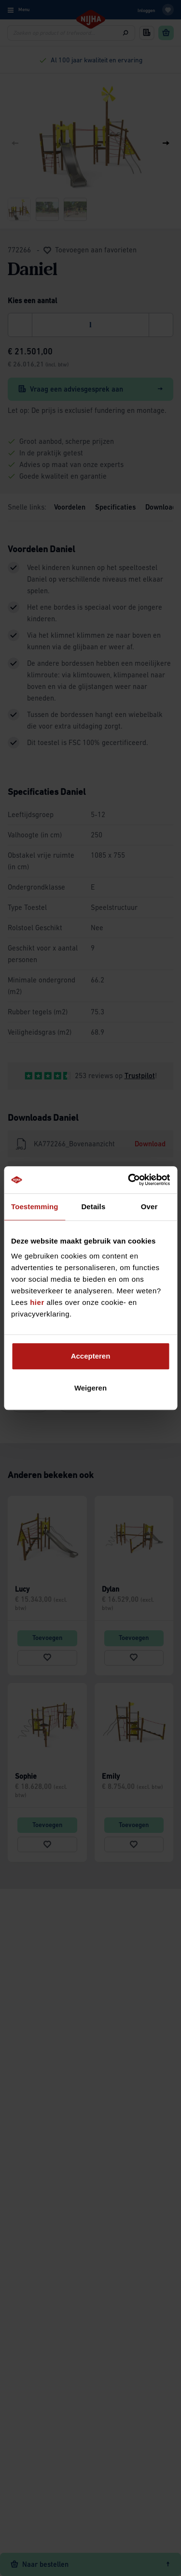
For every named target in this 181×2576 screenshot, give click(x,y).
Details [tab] (93, 1206)
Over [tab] (149, 1206)
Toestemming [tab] (34, 1206)
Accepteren (91, 1356)
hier (37, 1302)
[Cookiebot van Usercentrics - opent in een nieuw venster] (129, 1179)
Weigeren (90, 1388)
